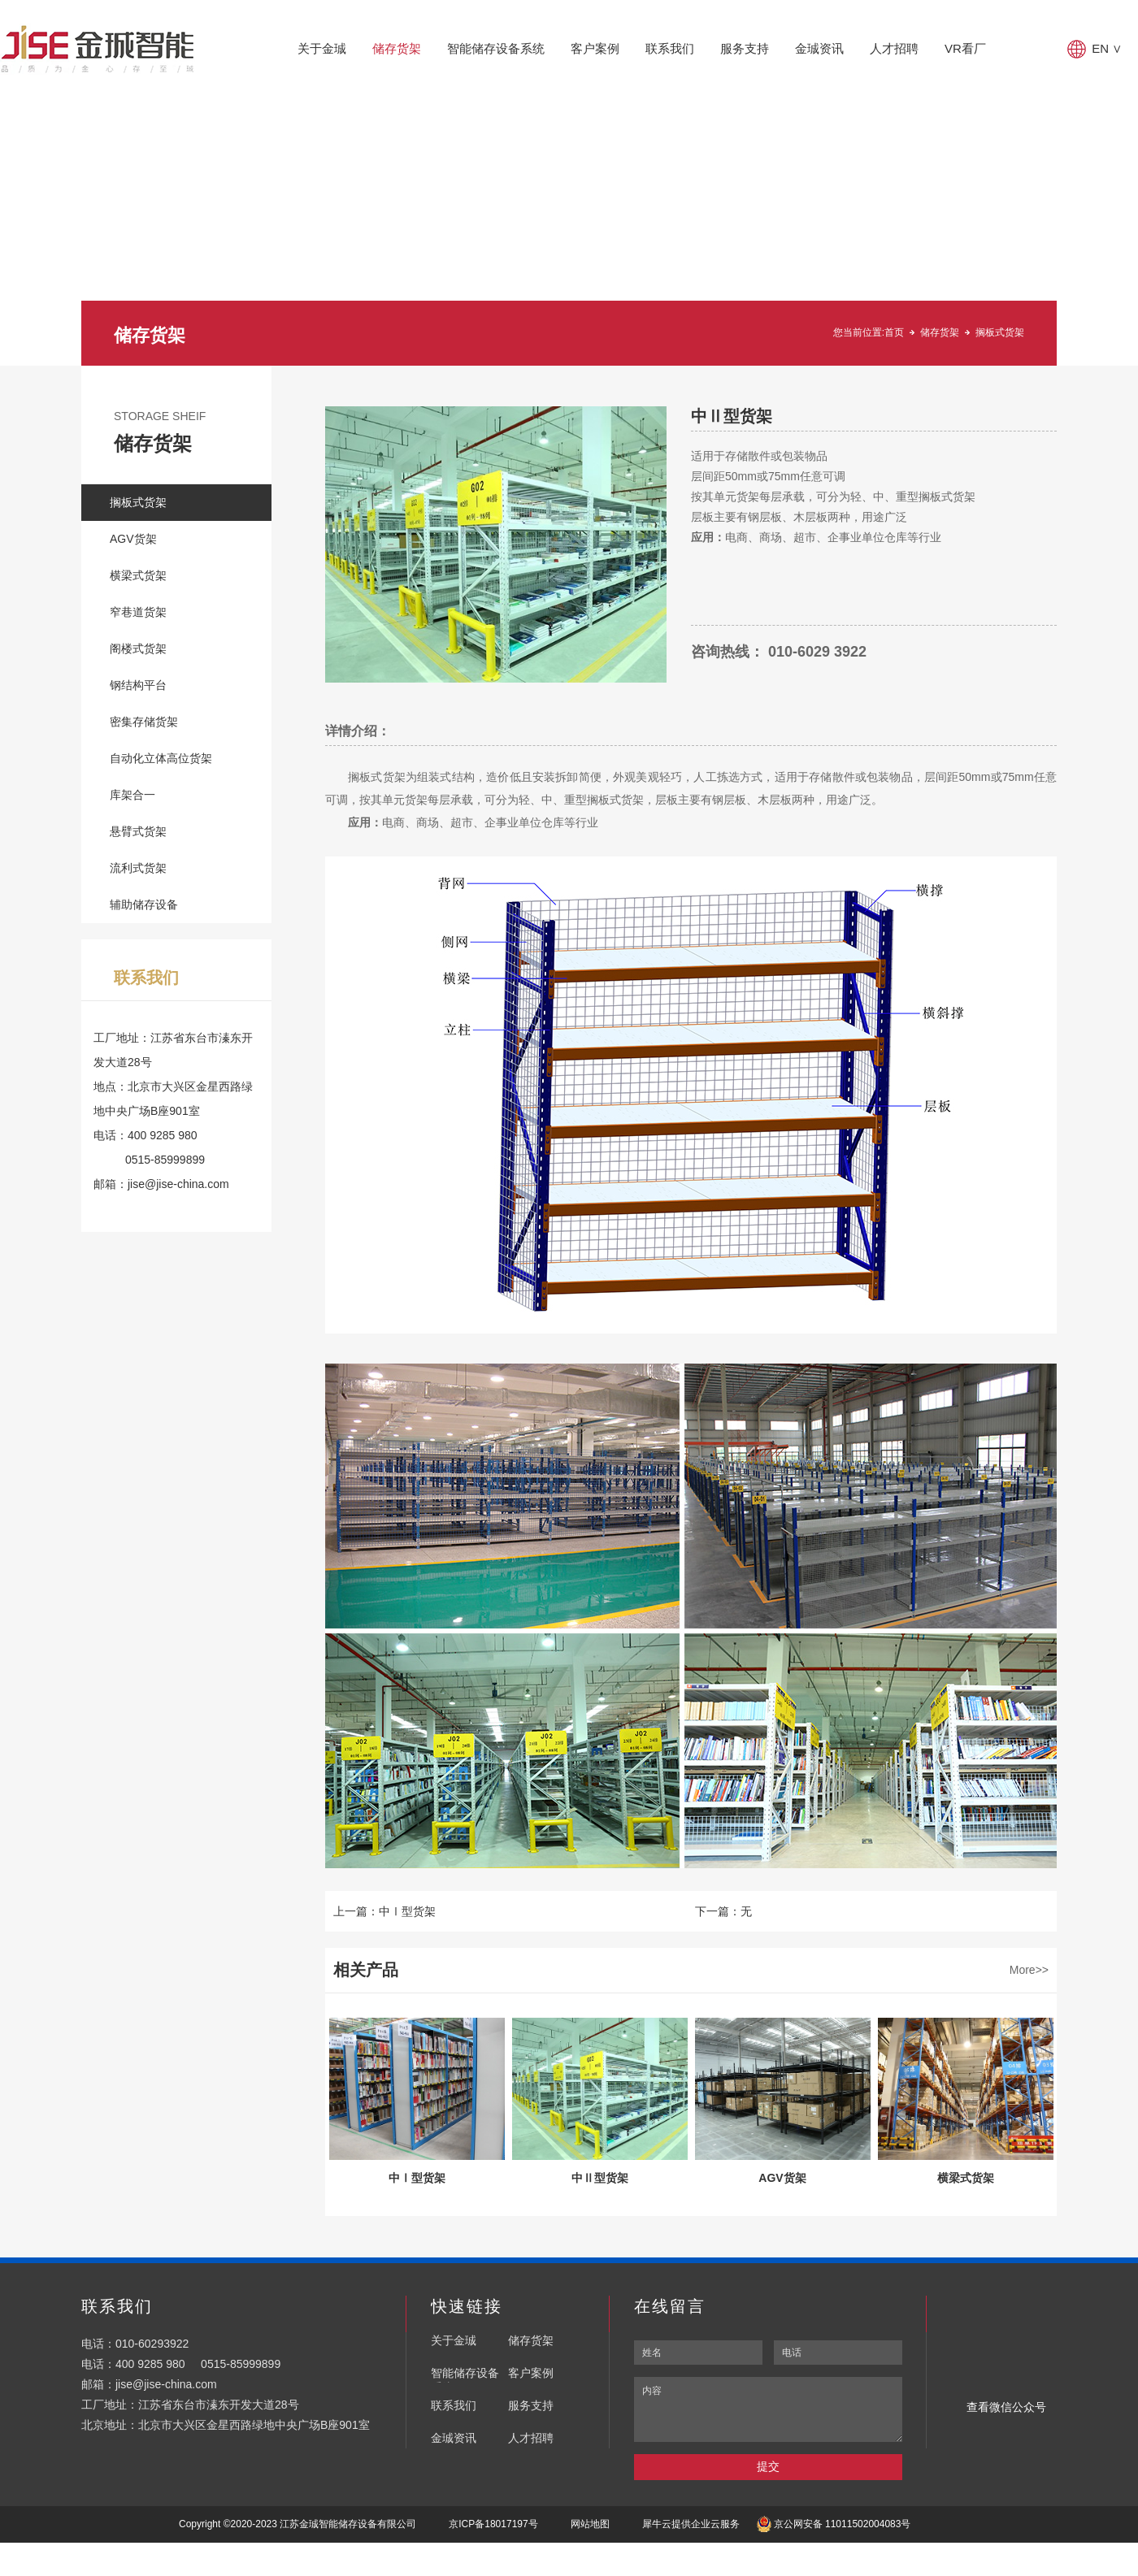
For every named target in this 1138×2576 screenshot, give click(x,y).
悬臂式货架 (138, 831)
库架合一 (132, 794)
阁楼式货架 (138, 648)
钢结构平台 (138, 685)
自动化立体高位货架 (161, 758)
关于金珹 (322, 48)
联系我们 (669, 48)
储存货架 (396, 48)
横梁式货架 (138, 575)
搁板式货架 (999, 332)
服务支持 (744, 48)
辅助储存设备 (144, 904)
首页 (894, 332)
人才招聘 (894, 48)
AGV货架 (133, 538)
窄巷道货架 (138, 611)
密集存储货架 (144, 721)
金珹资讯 (819, 48)
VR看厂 (965, 48)
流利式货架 (138, 867)
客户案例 (595, 48)
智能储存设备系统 (496, 48)
